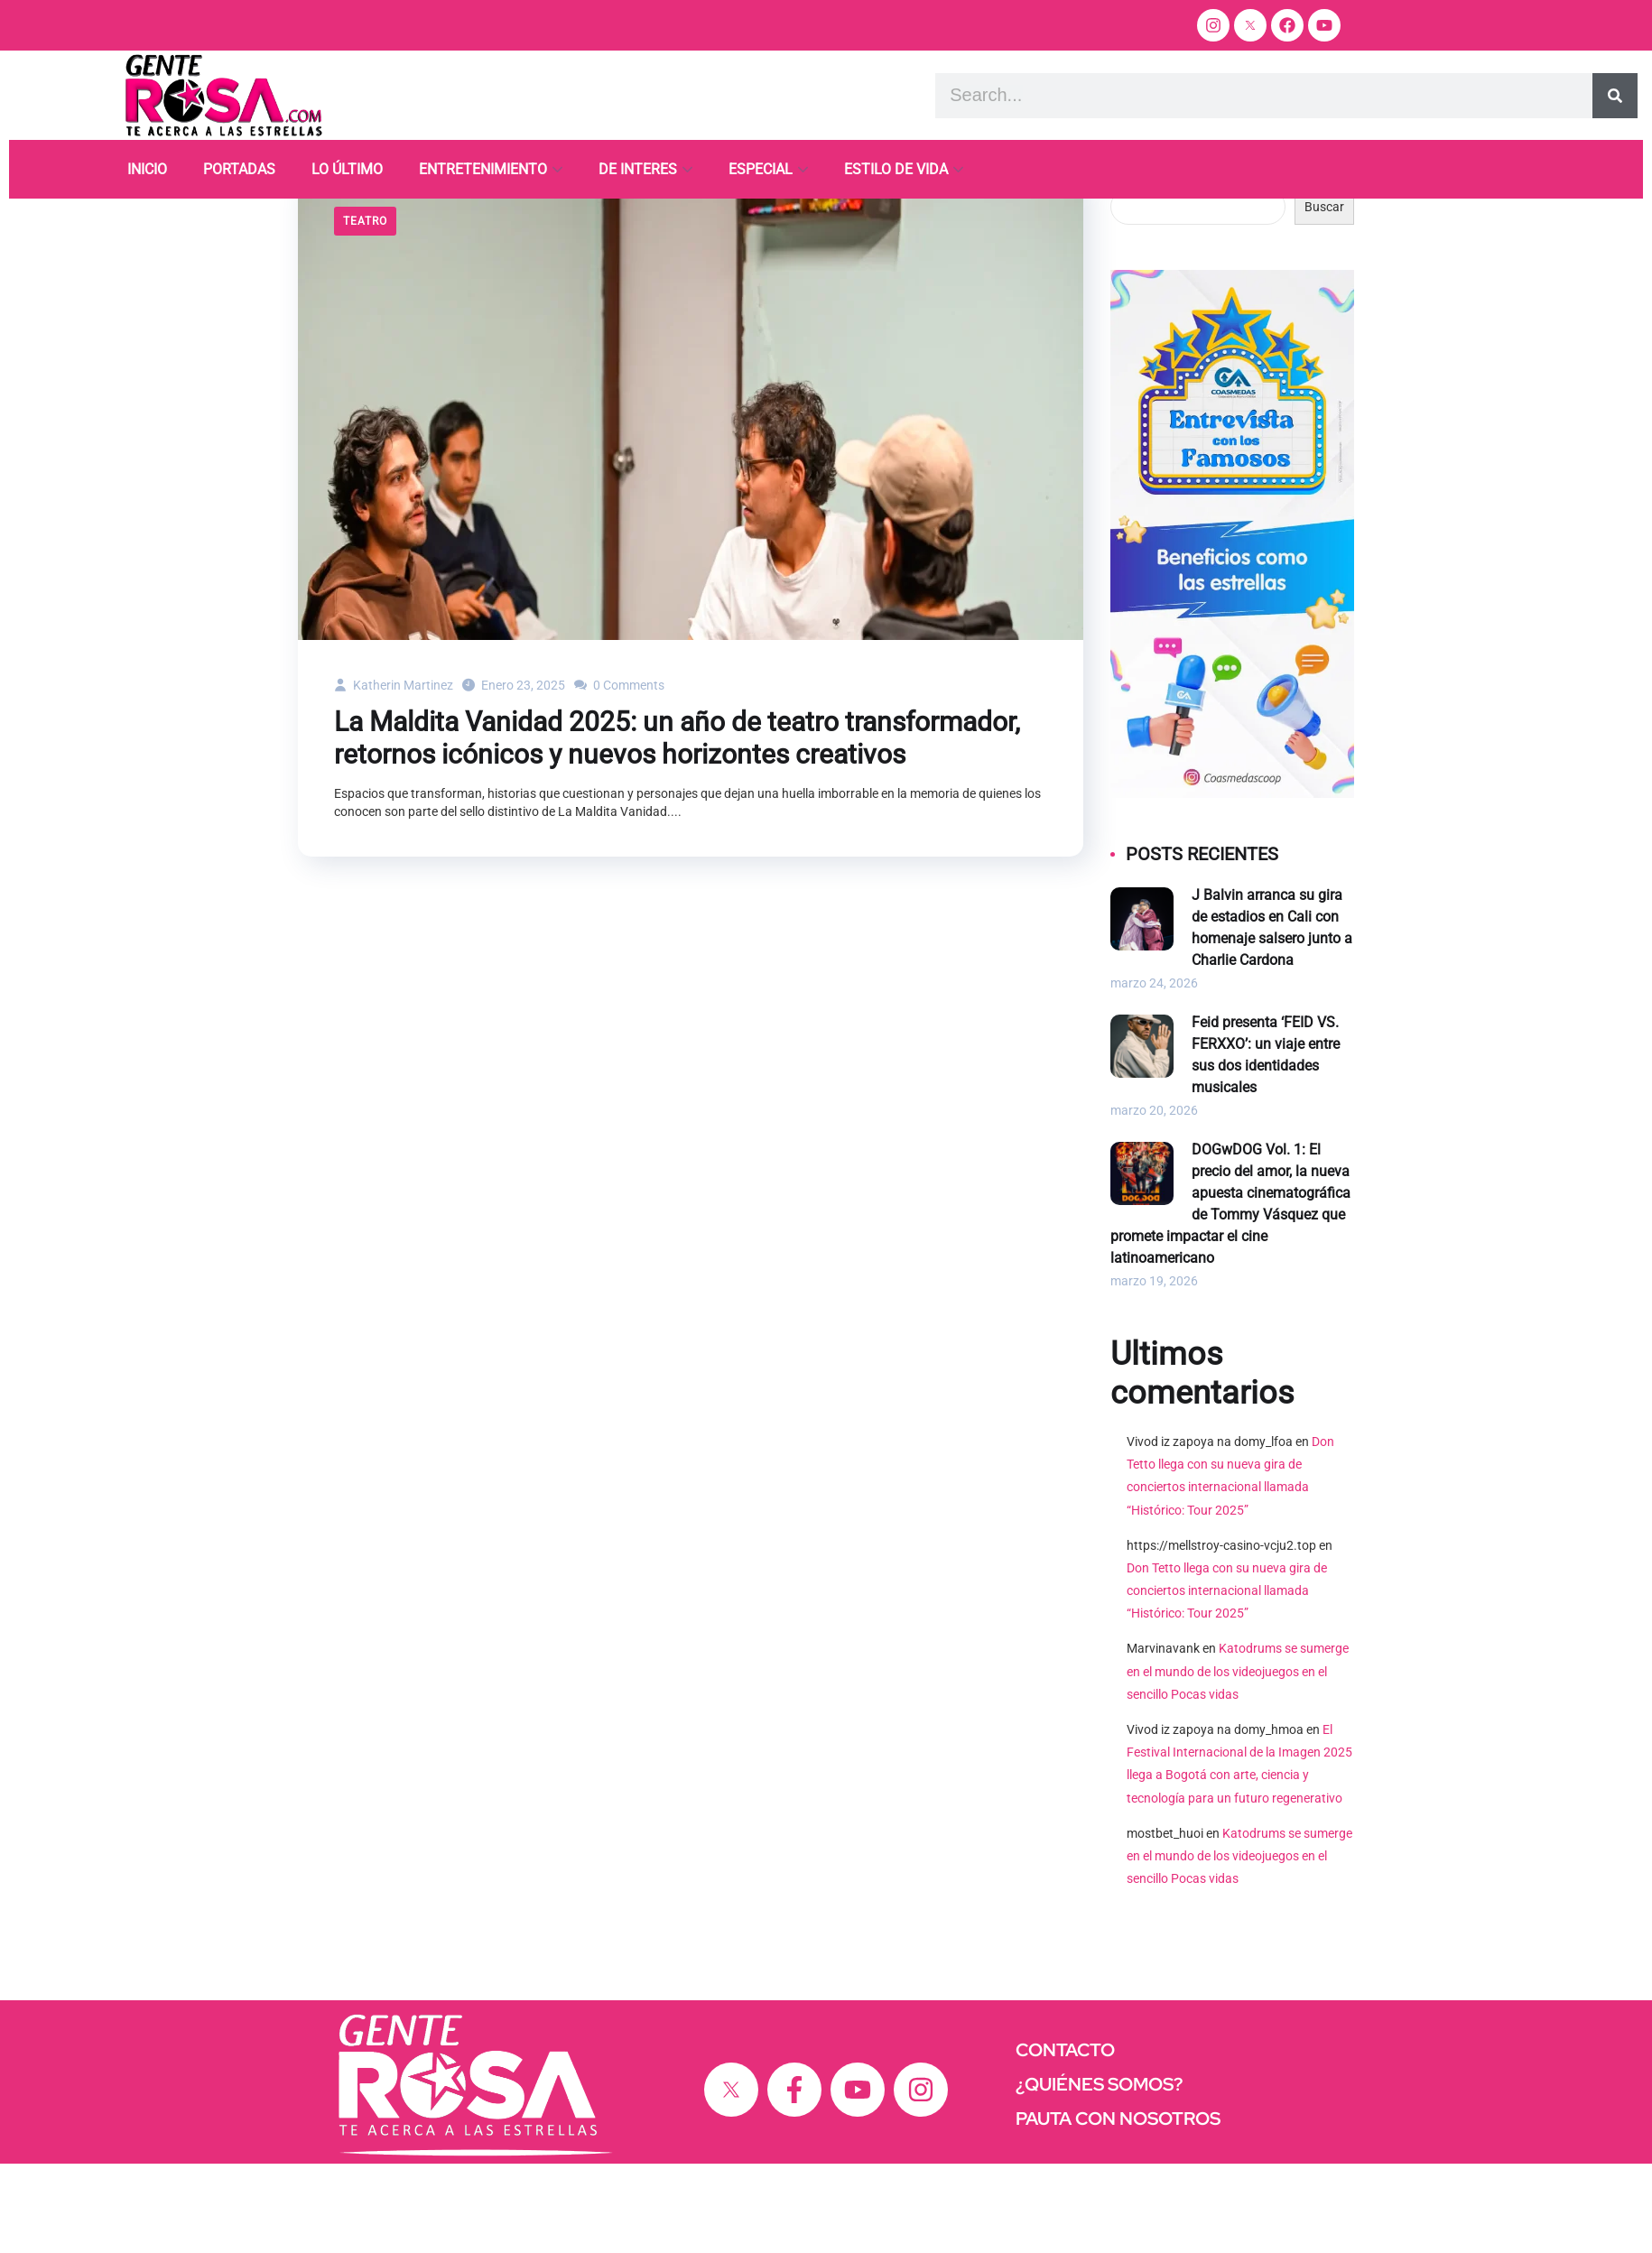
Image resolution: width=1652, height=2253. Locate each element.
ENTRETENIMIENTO (483, 169)
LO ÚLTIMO (347, 169)
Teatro (365, 310)
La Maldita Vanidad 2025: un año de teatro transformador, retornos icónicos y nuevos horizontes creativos (677, 827)
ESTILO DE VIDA (896, 169)
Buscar (1130, 269)
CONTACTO (1065, 2139)
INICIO (147, 169)
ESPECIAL (761, 169)
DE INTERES (638, 169)
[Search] (1615, 95)
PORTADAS (239, 169)
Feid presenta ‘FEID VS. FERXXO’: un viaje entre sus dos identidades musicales (1266, 1144)
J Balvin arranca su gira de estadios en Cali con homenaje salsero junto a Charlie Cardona (1272, 1017)
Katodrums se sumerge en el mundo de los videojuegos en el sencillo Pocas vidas (1238, 1760)
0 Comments (619, 774)
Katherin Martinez (393, 774)
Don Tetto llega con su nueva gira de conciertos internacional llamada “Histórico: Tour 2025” (1227, 1680)
